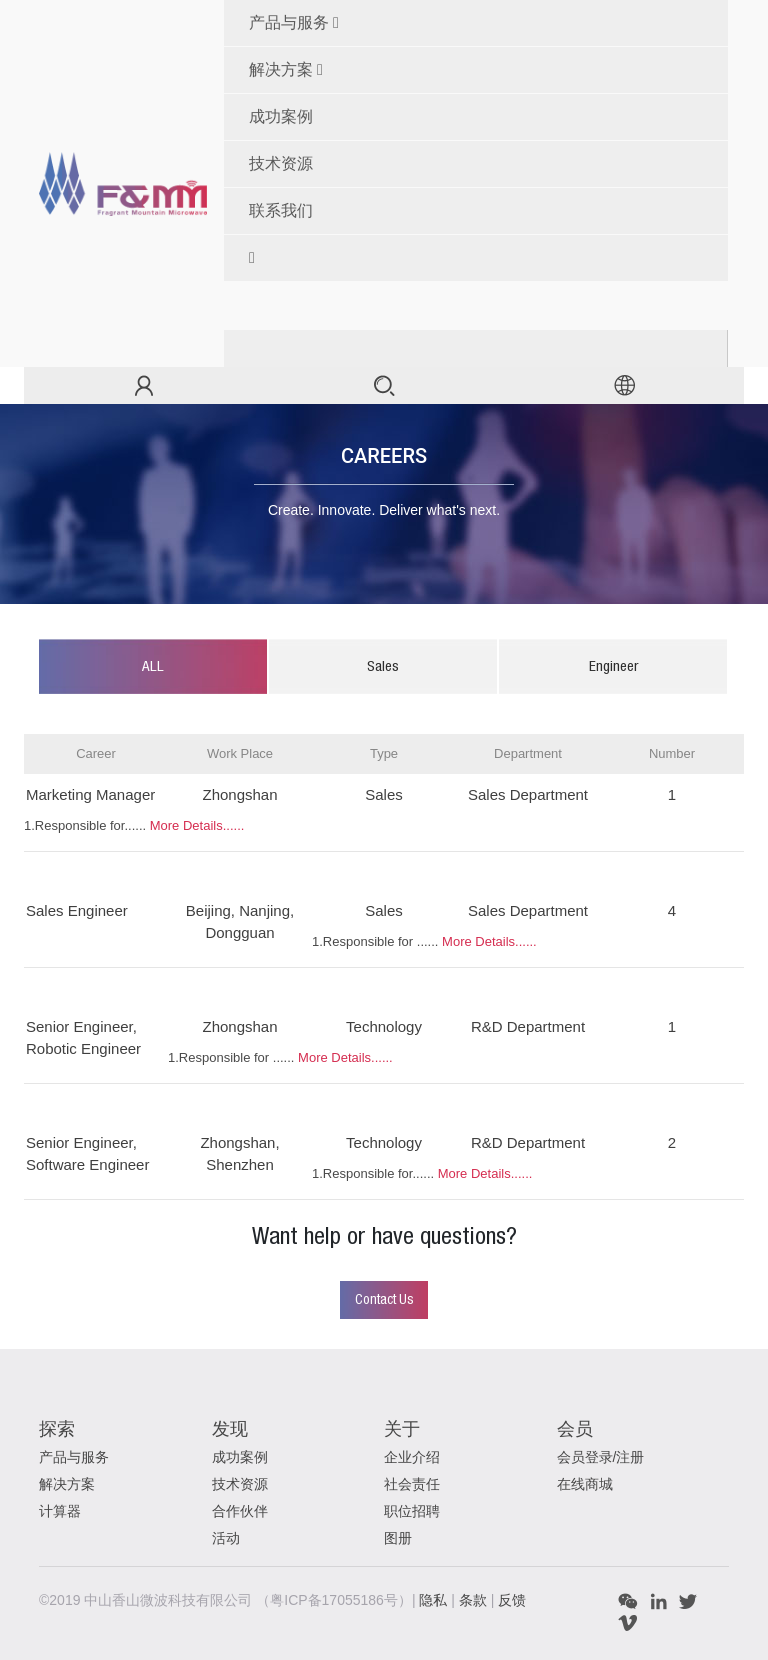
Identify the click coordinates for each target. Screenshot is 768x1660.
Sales (383, 667)
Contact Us (384, 1300)
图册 (398, 1538)
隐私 (435, 1600)
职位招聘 (412, 1511)
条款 (475, 1600)
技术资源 (240, 1484)
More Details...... (197, 825)
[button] (483, 258)
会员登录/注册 (601, 1457)
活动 (226, 1538)
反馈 (512, 1600)
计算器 (60, 1511)
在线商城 (585, 1484)
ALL (153, 667)
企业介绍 (412, 1457)
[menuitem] (483, 117)
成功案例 (240, 1457)
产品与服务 (289, 22)
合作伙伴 (240, 1511)
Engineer (613, 667)
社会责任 (412, 1484)
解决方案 (281, 69)
